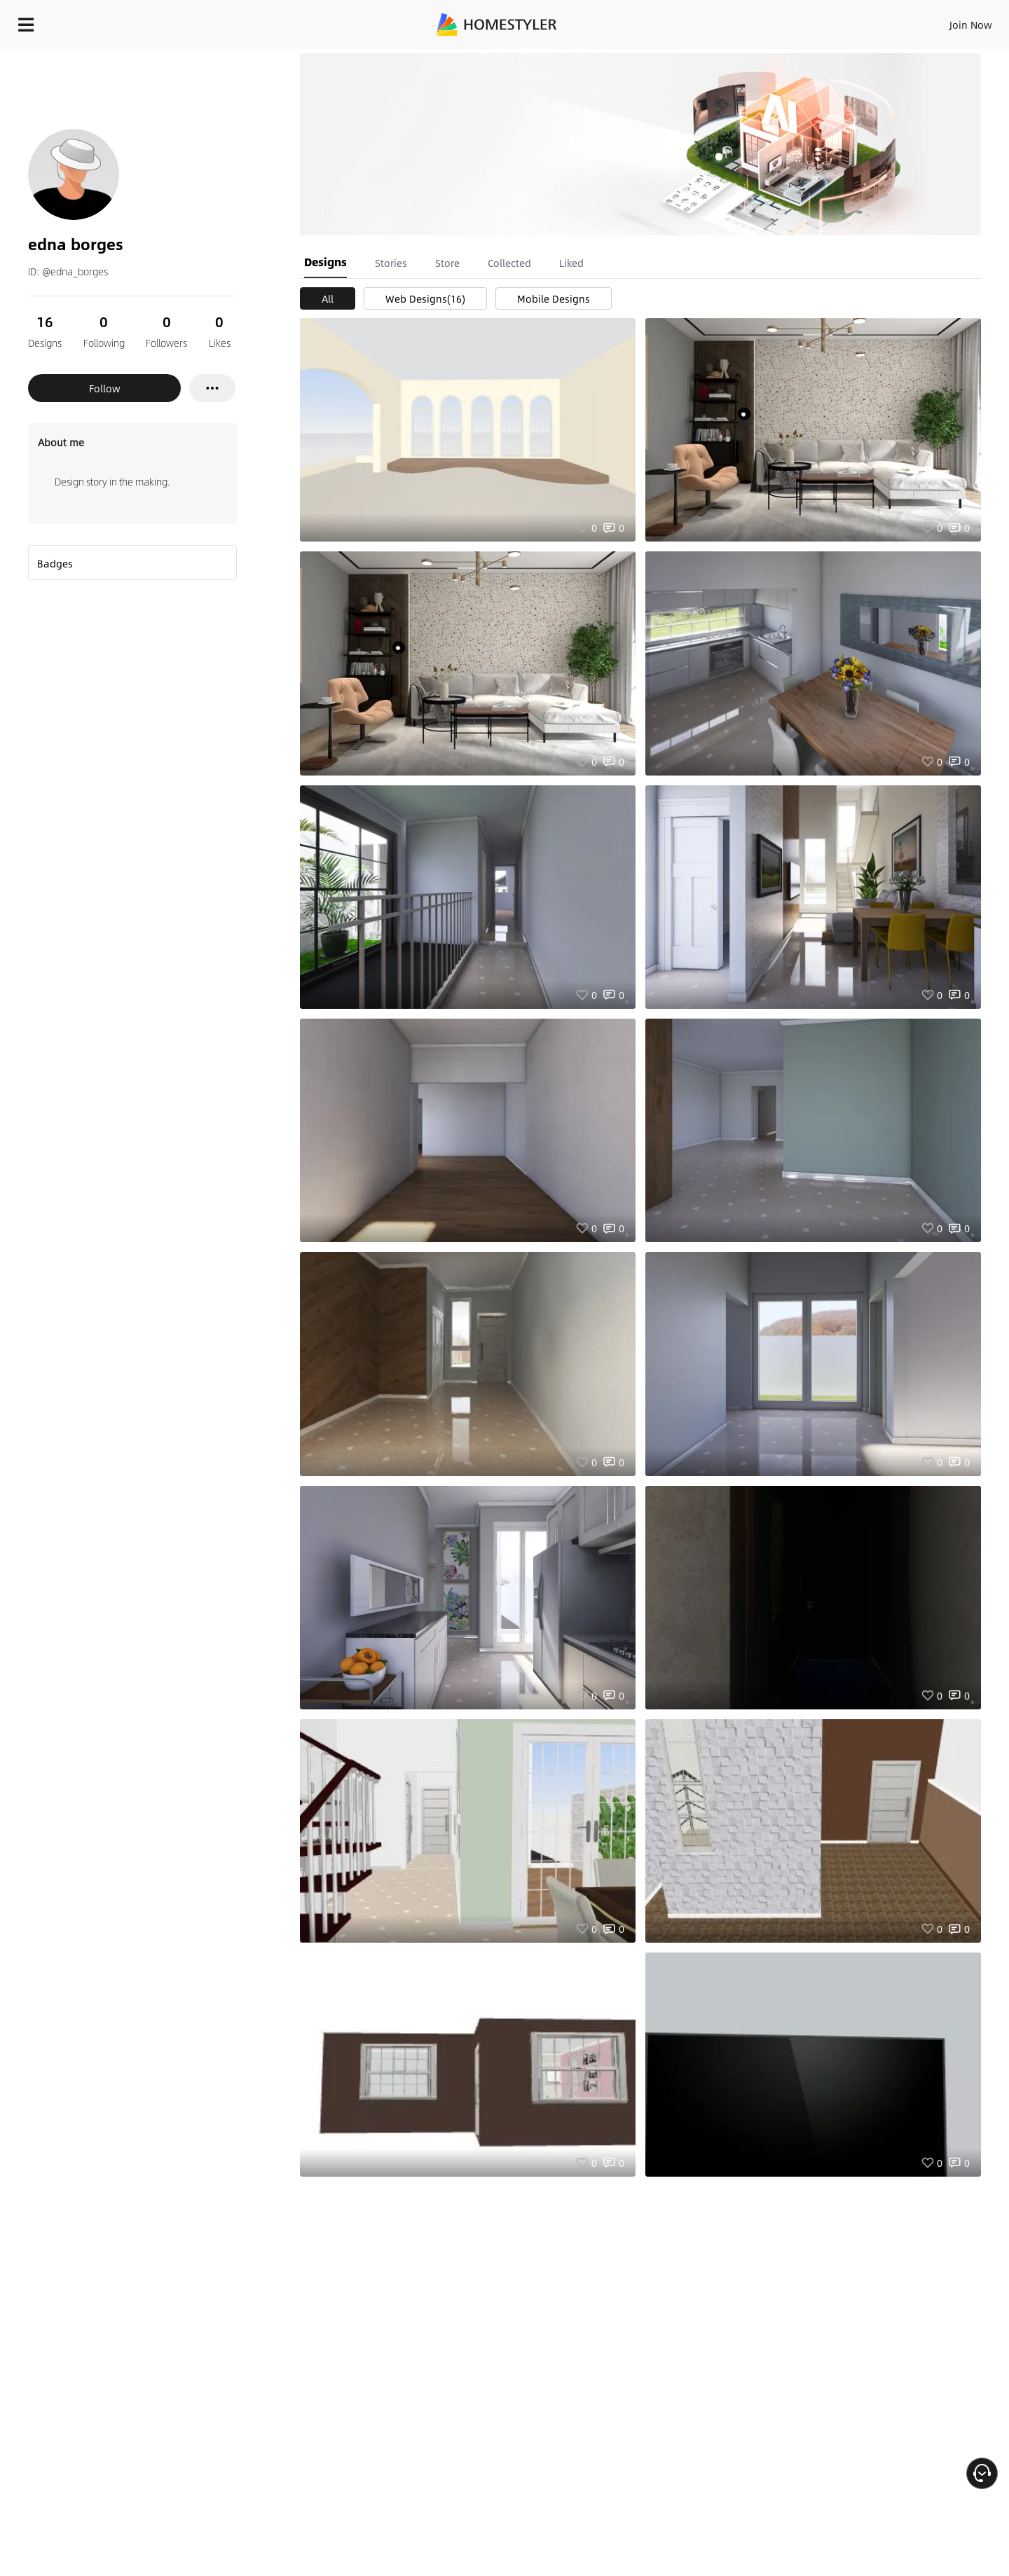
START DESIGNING (939, 21)
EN (850, 21)
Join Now (802, 21)
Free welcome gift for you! (717, 59)
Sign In (750, 21)
